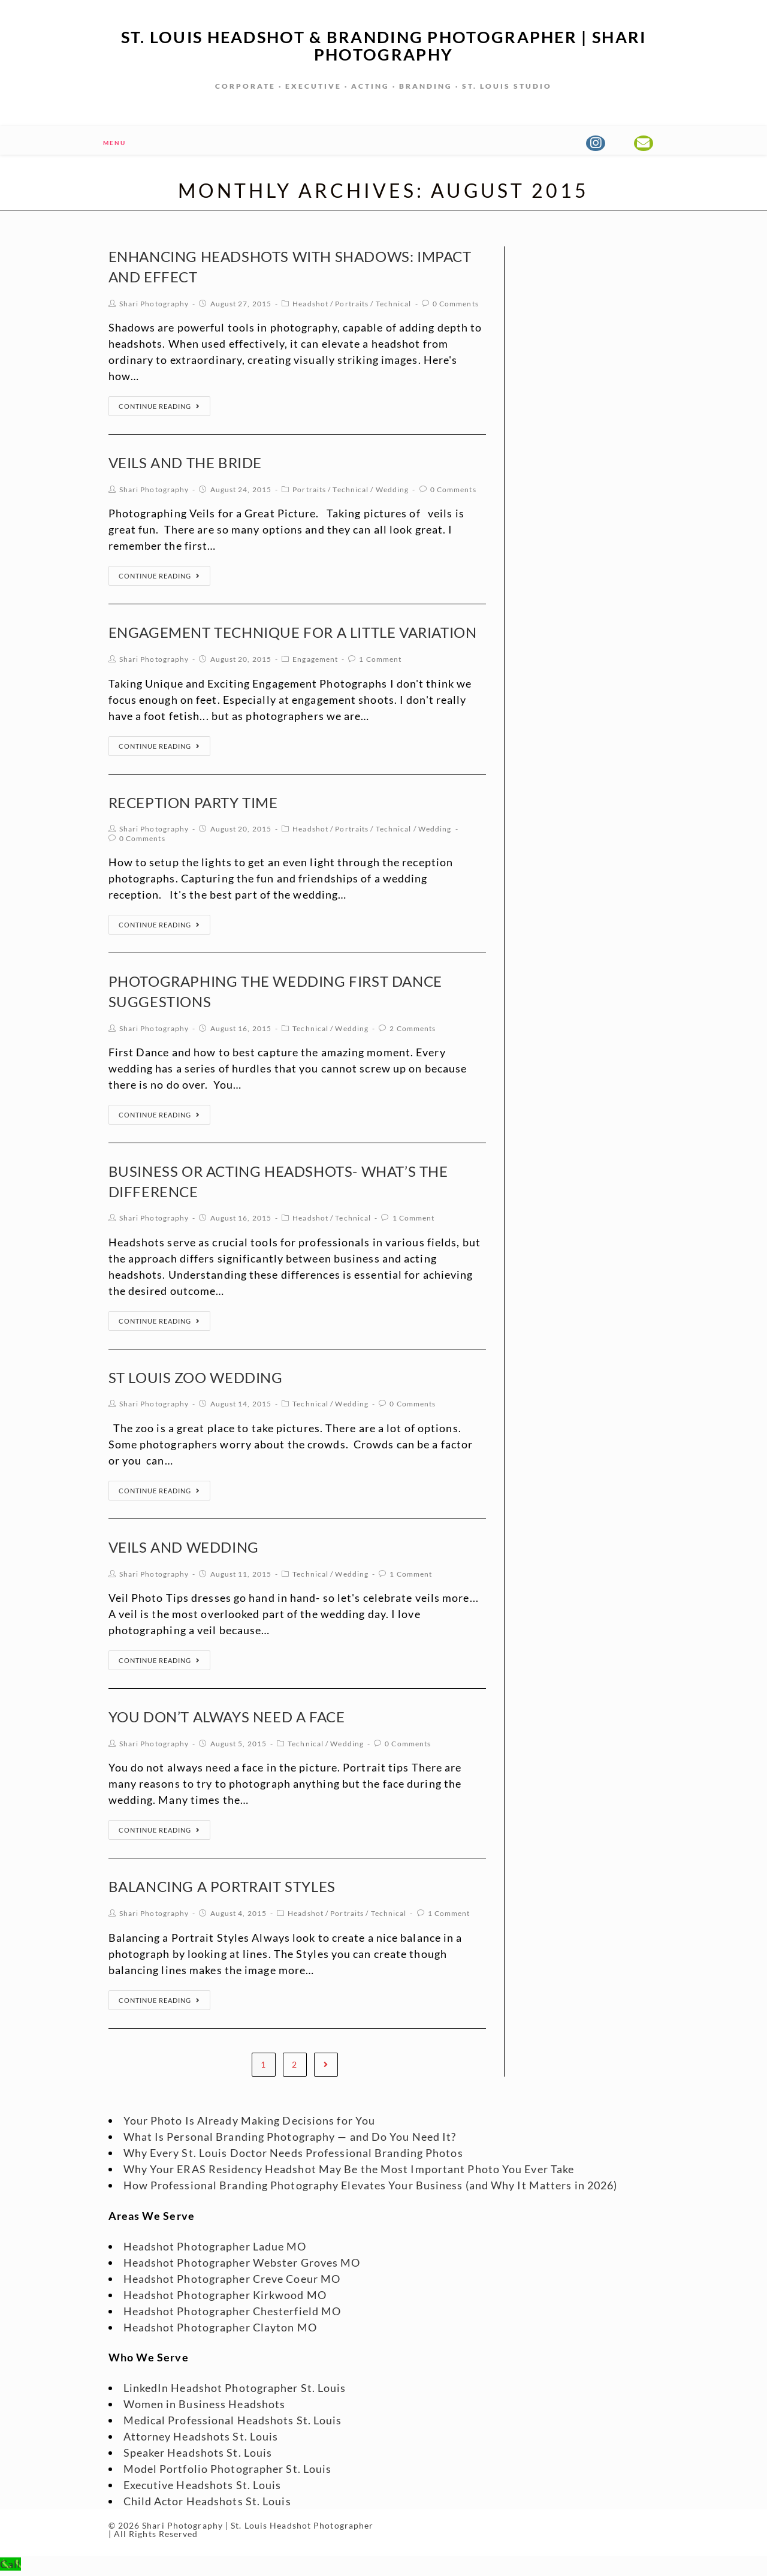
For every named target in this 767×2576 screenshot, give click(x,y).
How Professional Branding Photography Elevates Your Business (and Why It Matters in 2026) (370, 2188)
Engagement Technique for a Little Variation (292, 635)
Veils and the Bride (185, 466)
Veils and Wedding (183, 1550)
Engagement (315, 662)
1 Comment (380, 662)
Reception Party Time (193, 806)
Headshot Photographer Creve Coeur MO (232, 2282)
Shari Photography (154, 307)
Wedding (392, 493)
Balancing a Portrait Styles (222, 1890)
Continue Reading (159, 410)
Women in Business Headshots (204, 2407)
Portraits (352, 307)
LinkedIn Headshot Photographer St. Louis (234, 2391)
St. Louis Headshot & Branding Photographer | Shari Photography (383, 47)
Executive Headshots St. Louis (202, 2488)
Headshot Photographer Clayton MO (220, 2330)
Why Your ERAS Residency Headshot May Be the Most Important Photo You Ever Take (349, 2172)
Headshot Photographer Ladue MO (215, 2249)
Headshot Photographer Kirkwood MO (225, 2298)
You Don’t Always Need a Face (226, 1720)
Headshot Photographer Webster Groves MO (242, 2266)
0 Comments (456, 307)
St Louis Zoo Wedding (195, 1381)
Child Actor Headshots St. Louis (207, 2504)
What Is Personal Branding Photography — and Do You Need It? (290, 2140)
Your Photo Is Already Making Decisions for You (249, 2124)
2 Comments (412, 1032)
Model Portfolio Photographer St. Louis (227, 2472)
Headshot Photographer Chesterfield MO (232, 2314)
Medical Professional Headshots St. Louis (232, 2423)
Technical (394, 307)
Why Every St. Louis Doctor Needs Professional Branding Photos (293, 2156)
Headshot (310, 307)
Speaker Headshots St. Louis (198, 2456)
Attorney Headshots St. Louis (201, 2440)
